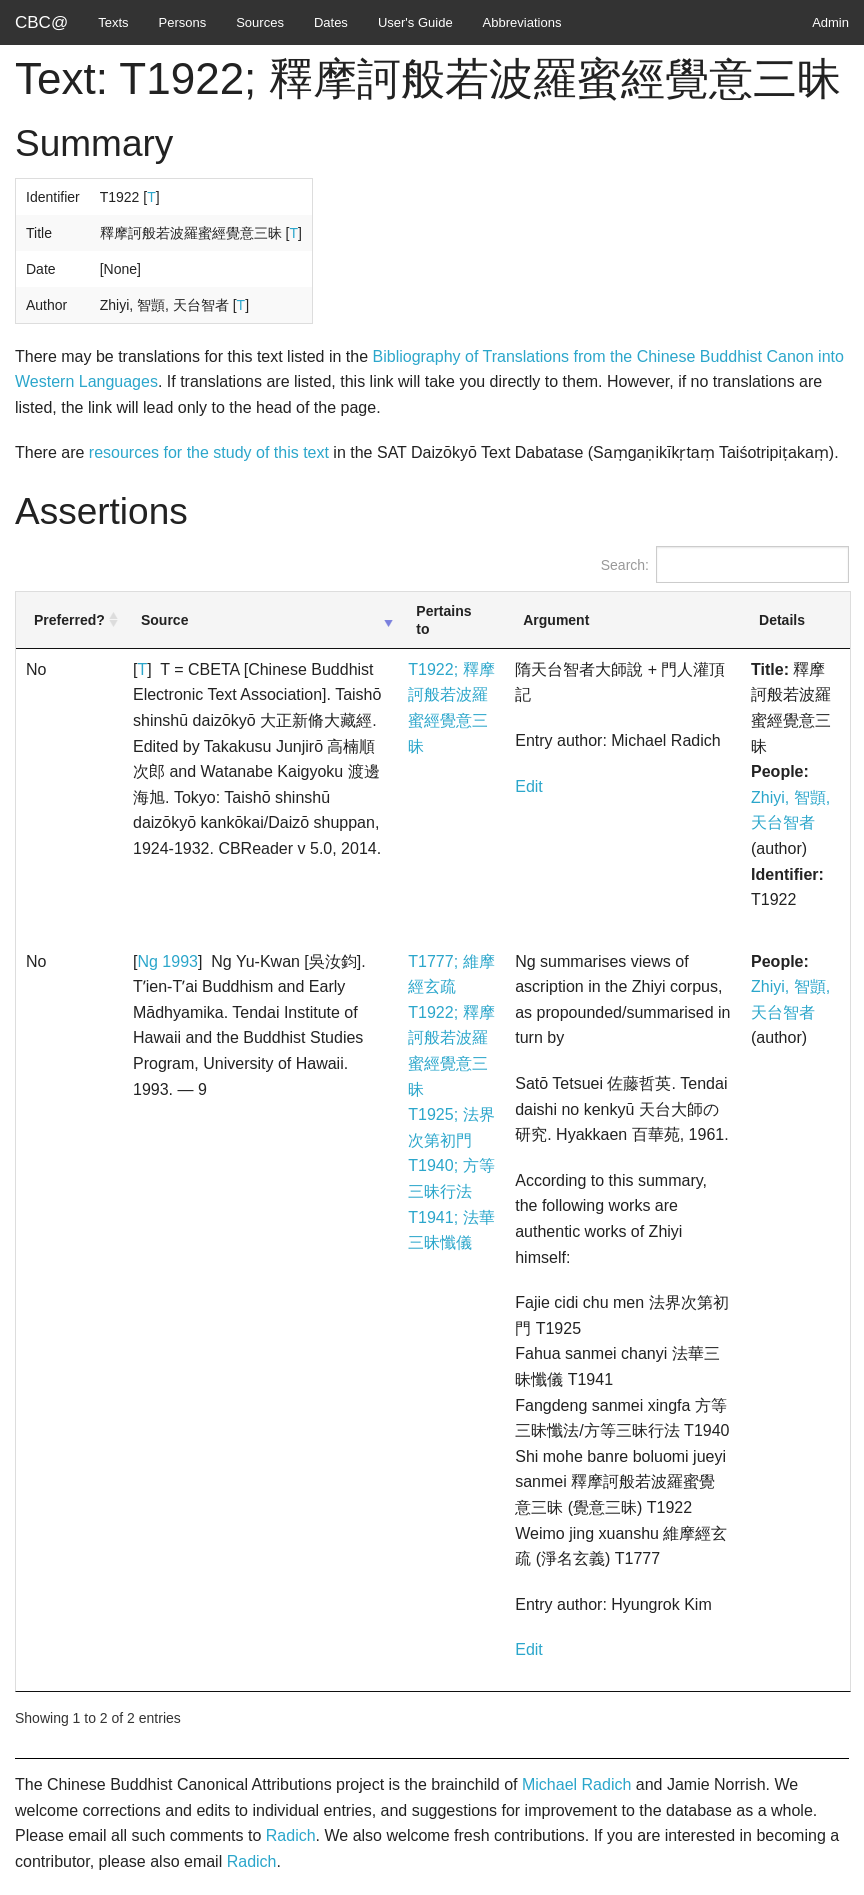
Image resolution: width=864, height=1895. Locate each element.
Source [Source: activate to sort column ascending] (164, 620)
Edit (529, 786)
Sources (260, 22)
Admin (830, 22)
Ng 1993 (167, 961)
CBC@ (41, 22)
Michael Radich (576, 1784)
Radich (291, 1835)
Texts (113, 22)
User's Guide (415, 22)
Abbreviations (522, 22)
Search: (725, 564)
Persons (183, 22)
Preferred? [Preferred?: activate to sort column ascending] (69, 620)
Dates (331, 22)
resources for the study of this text (209, 452)
